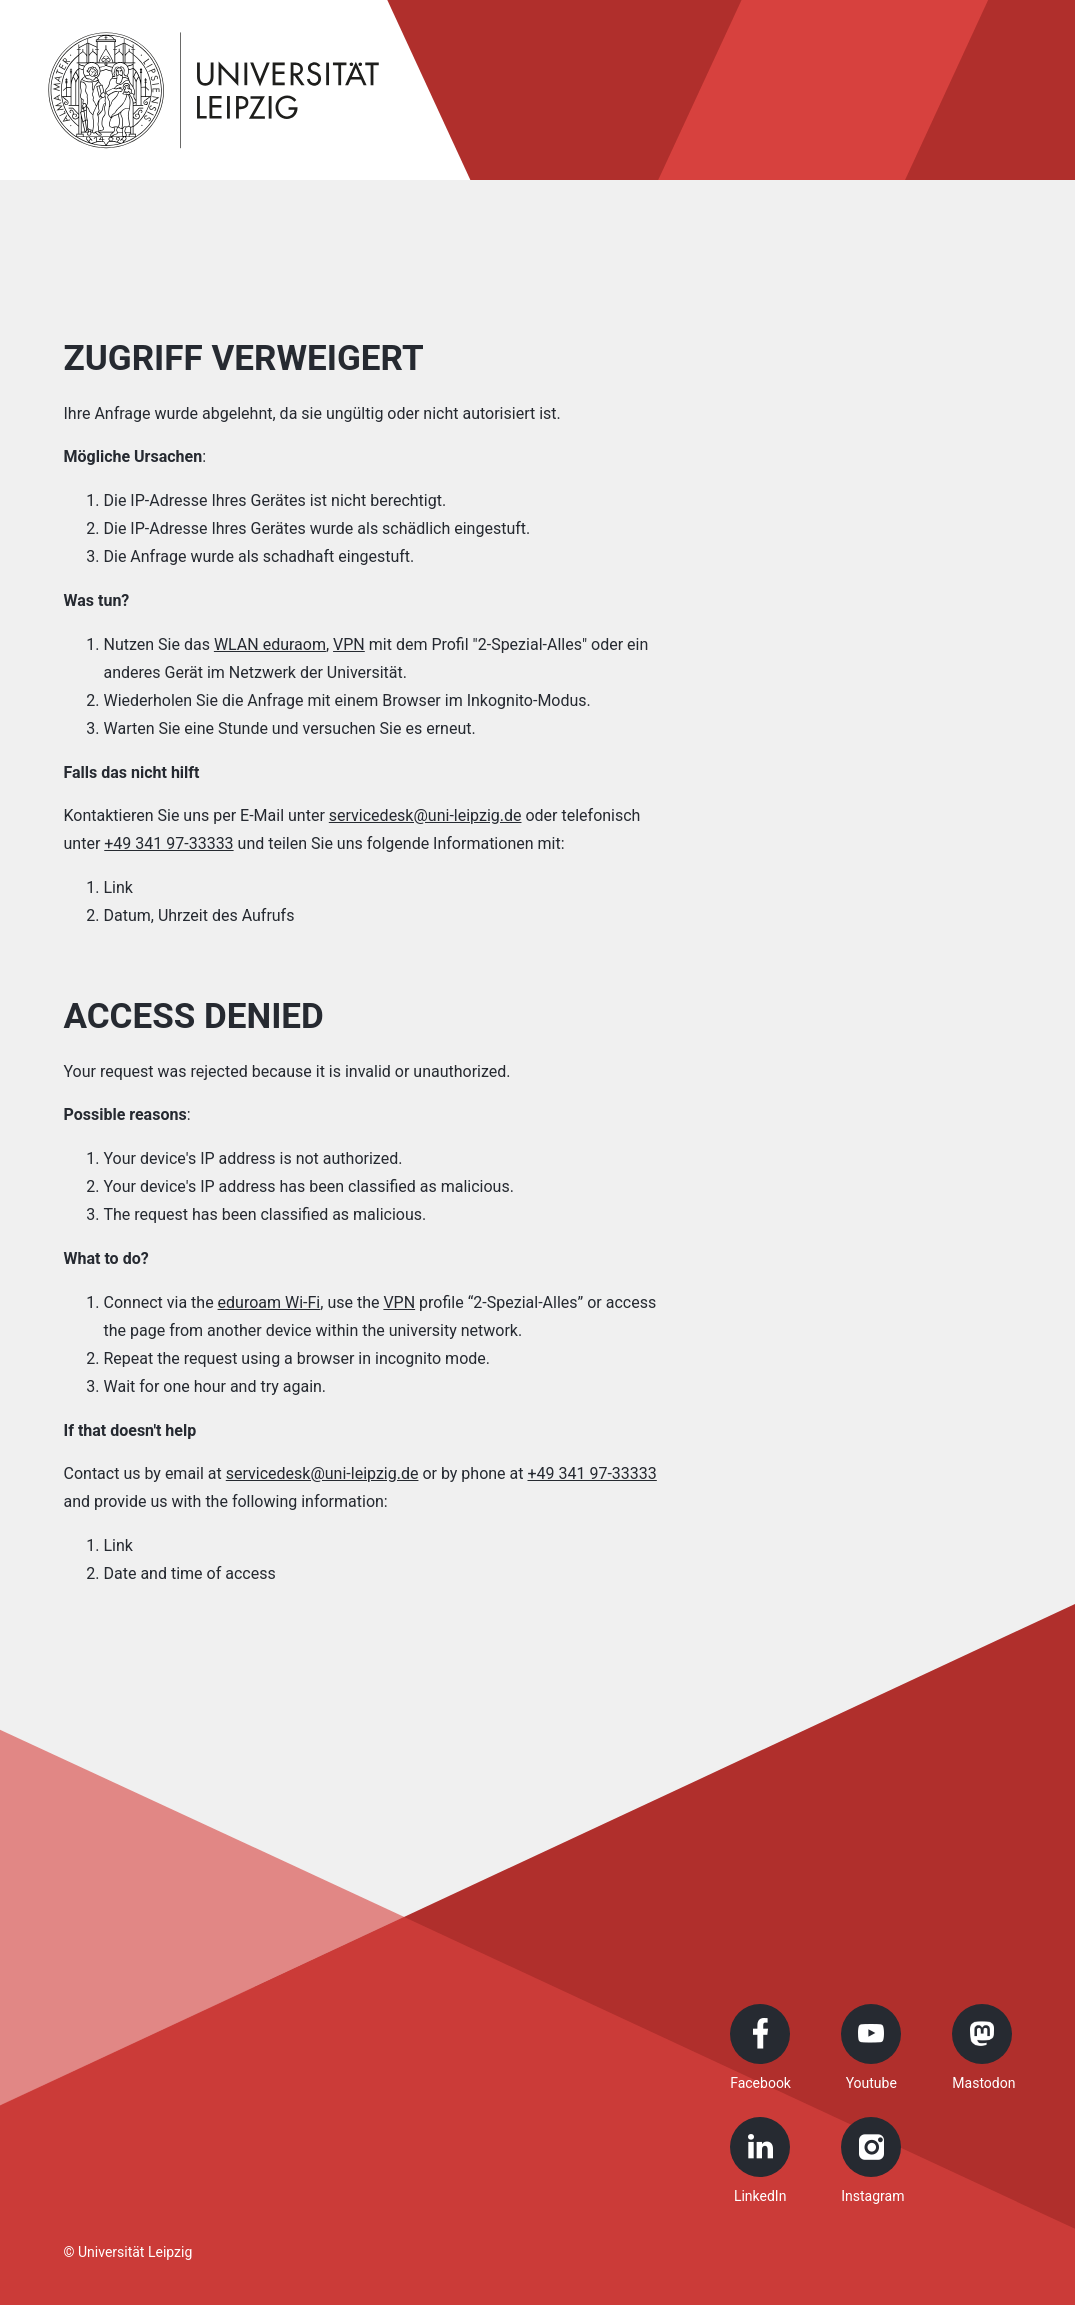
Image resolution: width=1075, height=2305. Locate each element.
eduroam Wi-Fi (269, 1302)
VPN (349, 644)
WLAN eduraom (270, 644)
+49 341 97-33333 (168, 843)
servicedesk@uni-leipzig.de (425, 815)
